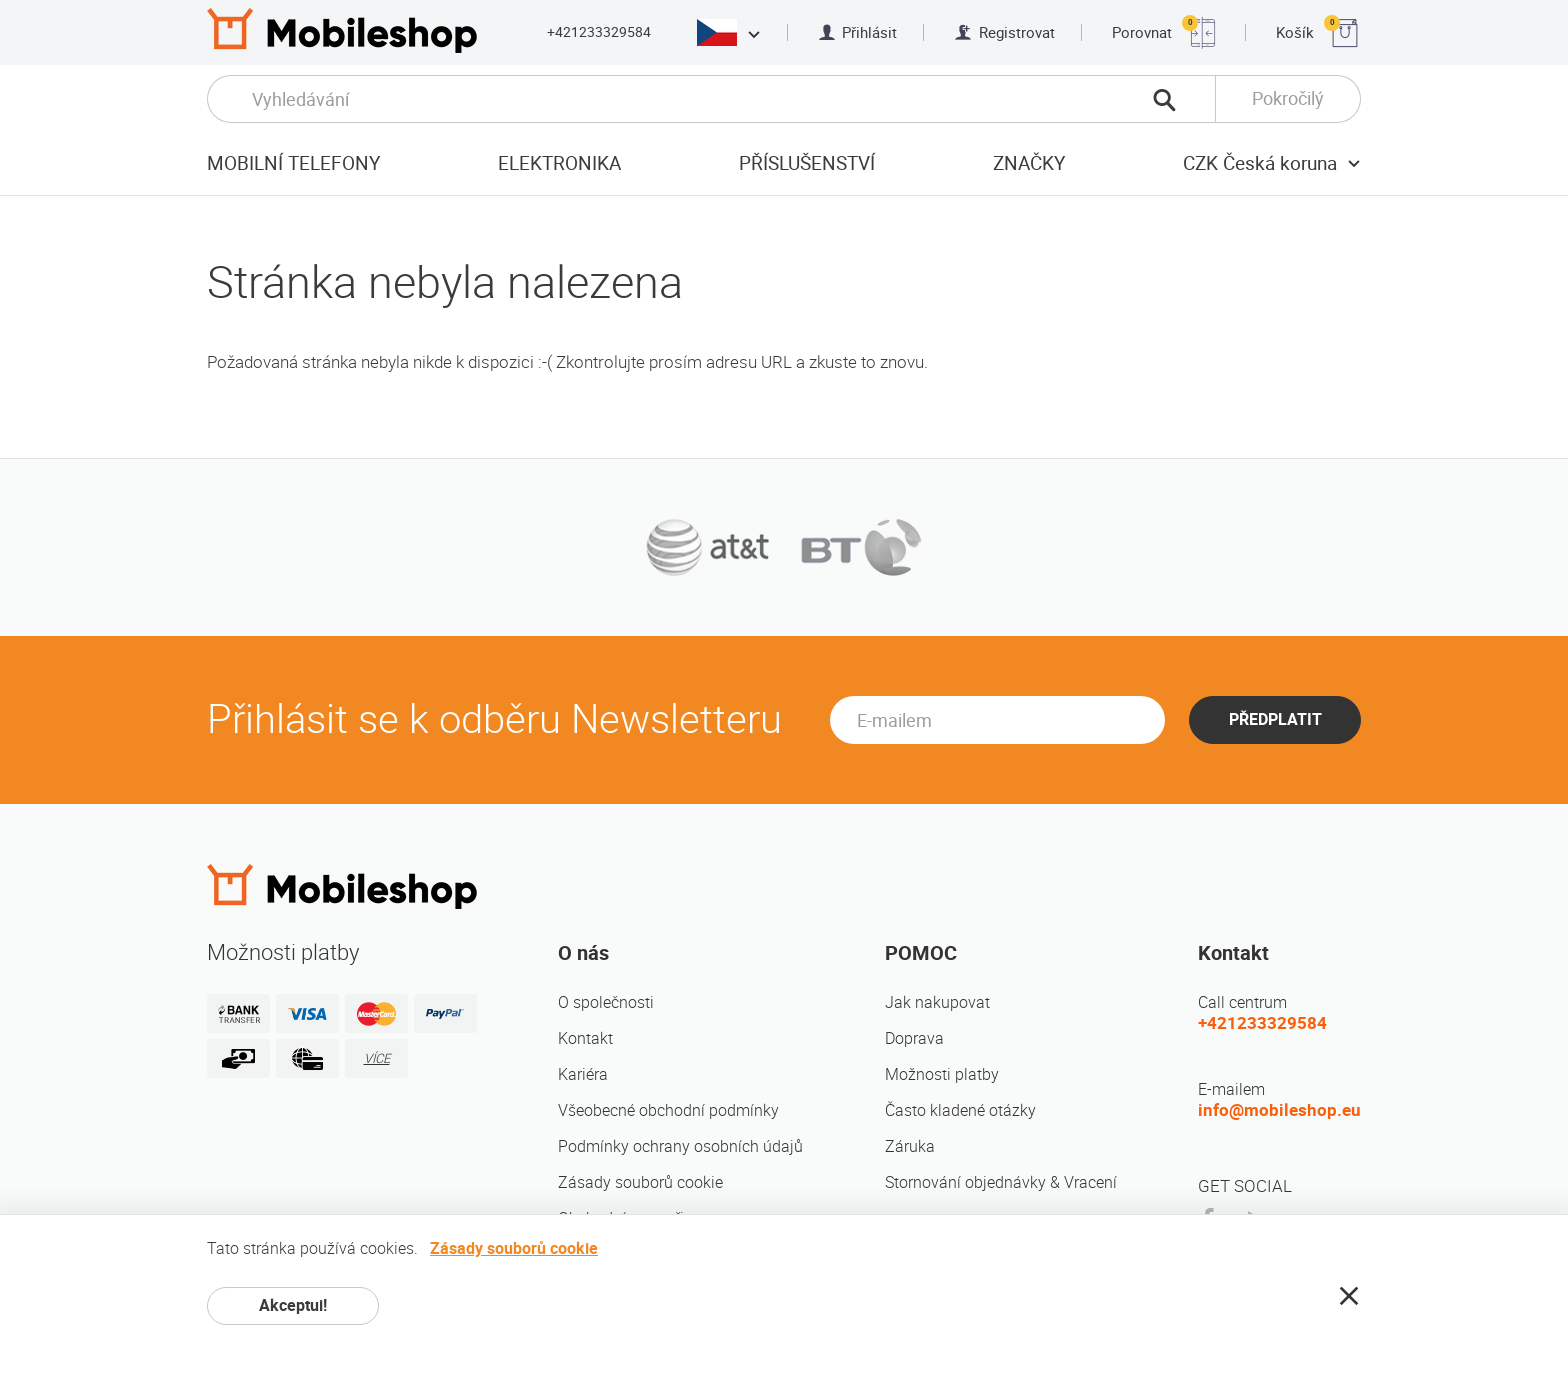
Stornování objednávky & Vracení (1001, 1182)
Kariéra (583, 1074)
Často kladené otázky (960, 1110)
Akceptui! (293, 1305)
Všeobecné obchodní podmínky (668, 1110)
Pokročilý (1288, 98)
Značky (1029, 163)
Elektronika (559, 163)
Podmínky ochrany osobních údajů (680, 1146)
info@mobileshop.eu (1279, 1110)
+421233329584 (599, 32)
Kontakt (585, 1038)
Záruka (910, 1146)
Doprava (914, 1038)
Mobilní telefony (293, 163)
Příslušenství (807, 163)
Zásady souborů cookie (640, 1182)
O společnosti (606, 1002)
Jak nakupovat (937, 1002)
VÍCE (377, 1058)
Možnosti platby (942, 1074)
